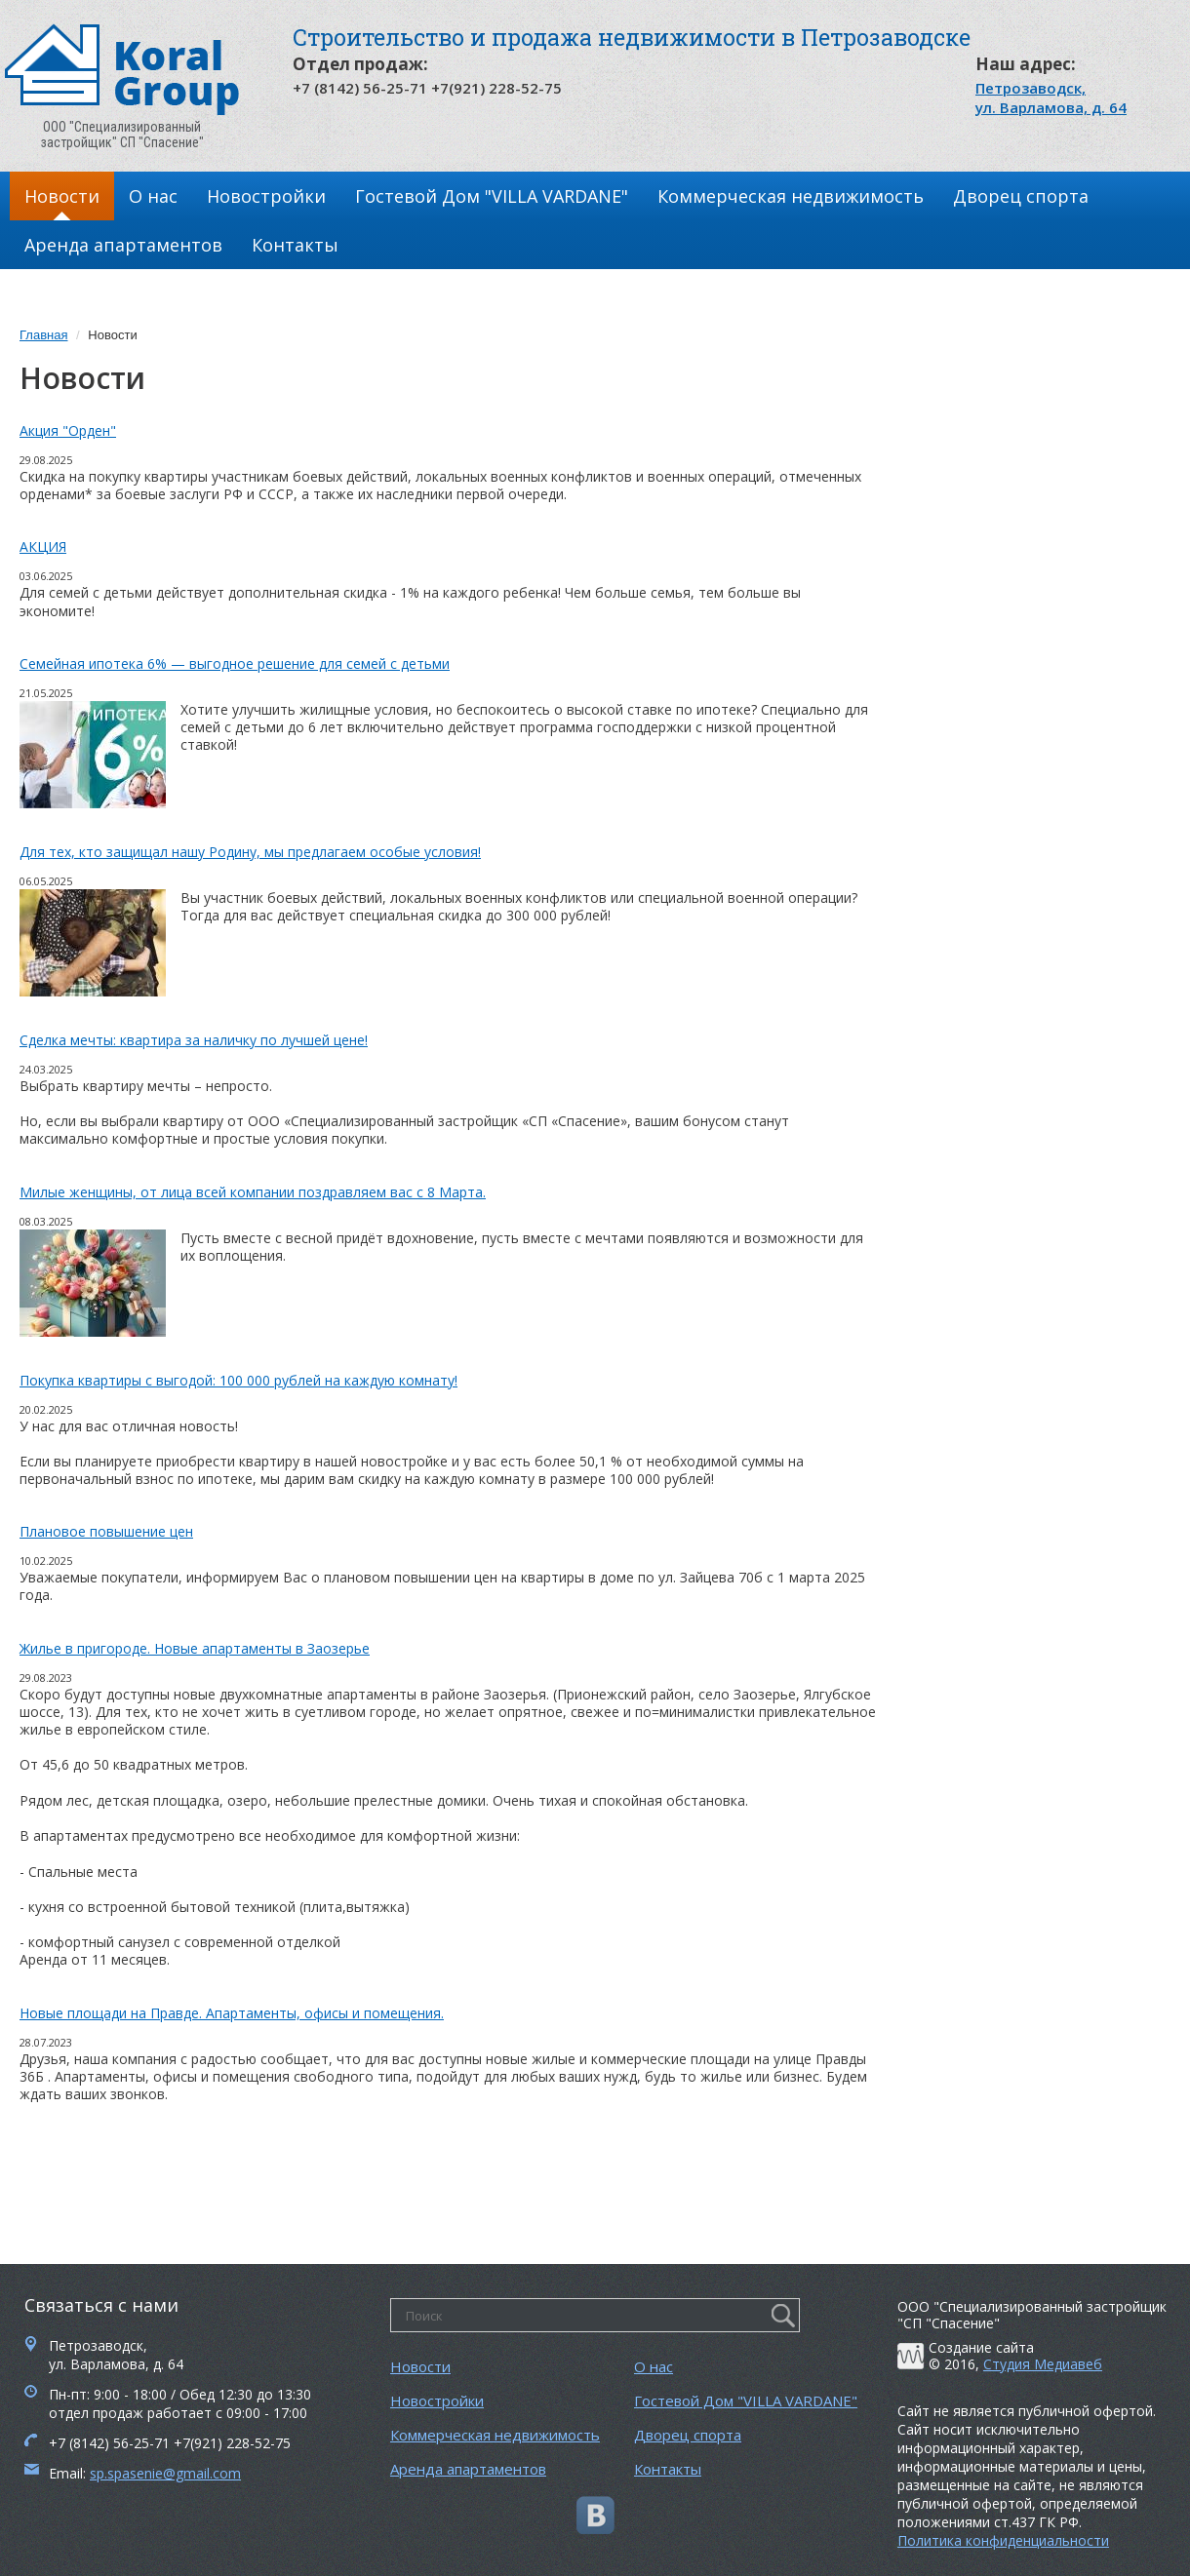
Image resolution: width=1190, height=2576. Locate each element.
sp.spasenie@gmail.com (165, 2473)
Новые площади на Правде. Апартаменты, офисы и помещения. (232, 2013)
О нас (153, 196)
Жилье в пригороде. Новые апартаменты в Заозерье (195, 1648)
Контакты (295, 244)
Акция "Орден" (68, 430)
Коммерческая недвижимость (790, 196)
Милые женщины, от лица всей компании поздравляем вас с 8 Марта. (253, 1192)
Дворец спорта (1021, 196)
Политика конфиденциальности (1003, 2540)
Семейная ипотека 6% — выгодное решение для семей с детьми (235, 663)
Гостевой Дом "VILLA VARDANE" (491, 196)
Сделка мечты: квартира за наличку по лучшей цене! (194, 1040)
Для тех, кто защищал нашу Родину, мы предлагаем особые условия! (250, 851)
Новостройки (266, 196)
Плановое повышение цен (106, 1531)
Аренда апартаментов (123, 244)
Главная (43, 335)
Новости (61, 196)
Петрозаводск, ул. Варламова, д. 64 (1051, 97)
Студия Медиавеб (1042, 2364)
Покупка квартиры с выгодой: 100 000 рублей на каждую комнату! (238, 1380)
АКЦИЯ (43, 546)
